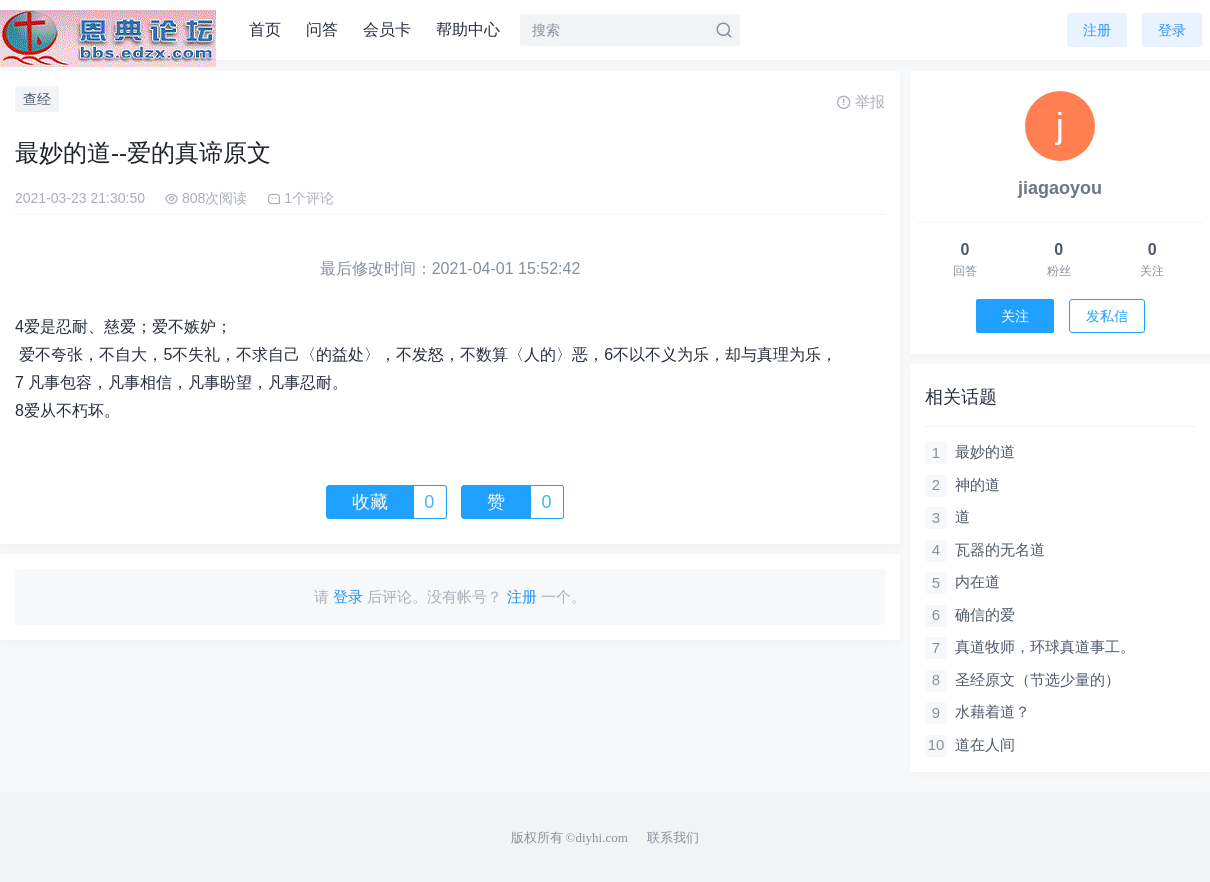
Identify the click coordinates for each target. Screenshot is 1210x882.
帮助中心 (468, 29)
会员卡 (387, 29)
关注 (1015, 316)
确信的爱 (985, 614)
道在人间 (985, 744)
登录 (1172, 30)
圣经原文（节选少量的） (1037, 679)
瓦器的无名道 (1000, 549)
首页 (265, 29)
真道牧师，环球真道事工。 (1045, 646)
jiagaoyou (1060, 188)
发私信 (1107, 316)
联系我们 (673, 837)
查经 (37, 99)
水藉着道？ (992, 711)
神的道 (977, 484)
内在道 (977, 581)
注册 (1097, 30)
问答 (322, 29)
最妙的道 (985, 451)
